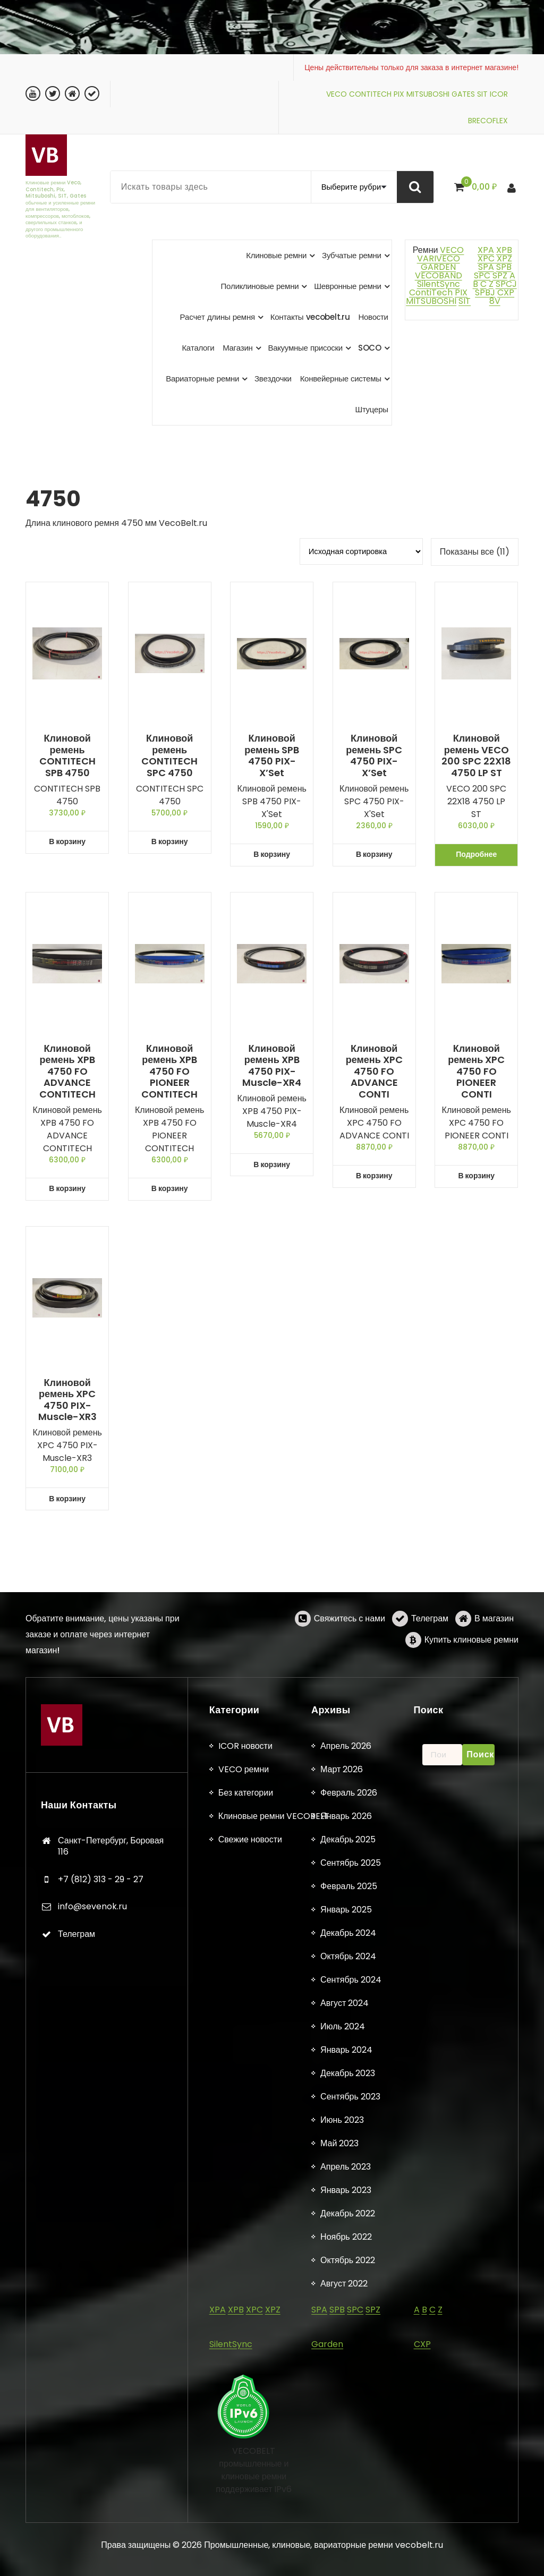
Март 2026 (341, 2332)
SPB (504, 267)
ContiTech (431, 292)
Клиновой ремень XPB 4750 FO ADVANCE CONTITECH (67, 1071)
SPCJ (506, 284)
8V (494, 301)
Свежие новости (250, 2402)
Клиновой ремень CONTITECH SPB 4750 (67, 755)
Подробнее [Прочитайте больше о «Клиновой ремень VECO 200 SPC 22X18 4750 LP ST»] (476, 854)
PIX (399, 94)
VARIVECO (438, 258)
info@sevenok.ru (92, 2469)
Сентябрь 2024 (350, 2542)
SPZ (499, 275)
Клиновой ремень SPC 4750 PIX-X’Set (374, 755)
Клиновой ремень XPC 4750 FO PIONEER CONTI (476, 1071)
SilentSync (438, 284)
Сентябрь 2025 (350, 2425)
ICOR (499, 94)
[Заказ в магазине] (361, 551)
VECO (336, 94)
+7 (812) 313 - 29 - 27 (100, 2442)
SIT (482, 94)
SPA (486, 267)
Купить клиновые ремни (471, 1671)
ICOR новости (245, 2308)
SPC (482, 275)
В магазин (494, 1650)
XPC (486, 258)
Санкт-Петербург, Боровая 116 (111, 2409)
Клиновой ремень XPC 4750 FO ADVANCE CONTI (374, 1071)
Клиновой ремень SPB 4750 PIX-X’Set (271, 755)
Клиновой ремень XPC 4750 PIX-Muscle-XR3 (67, 1400)
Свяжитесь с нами (349, 1650)
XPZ (503, 258)
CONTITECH (370, 94)
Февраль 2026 (348, 2355)
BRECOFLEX (488, 120)
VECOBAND (438, 275)
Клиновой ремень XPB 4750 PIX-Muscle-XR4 (271, 1066)
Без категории (245, 2355)
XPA (486, 250)
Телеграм (429, 1650)
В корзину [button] (67, 841)
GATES (463, 94)
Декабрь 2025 (348, 2402)
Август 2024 (344, 2566)
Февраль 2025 (348, 2449)
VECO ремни (243, 2332)
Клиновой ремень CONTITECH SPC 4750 (169, 755)
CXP (505, 292)
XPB (504, 250)
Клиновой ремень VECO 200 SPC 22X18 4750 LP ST (476, 755)
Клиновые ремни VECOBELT (274, 2379)
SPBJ (485, 292)
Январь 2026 (346, 2379)
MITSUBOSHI (427, 94)
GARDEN (438, 267)
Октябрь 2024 (348, 2519)
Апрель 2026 (345, 2308)
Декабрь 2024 (348, 2495)
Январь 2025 (346, 2472)
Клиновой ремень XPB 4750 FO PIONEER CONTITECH (169, 1071)
